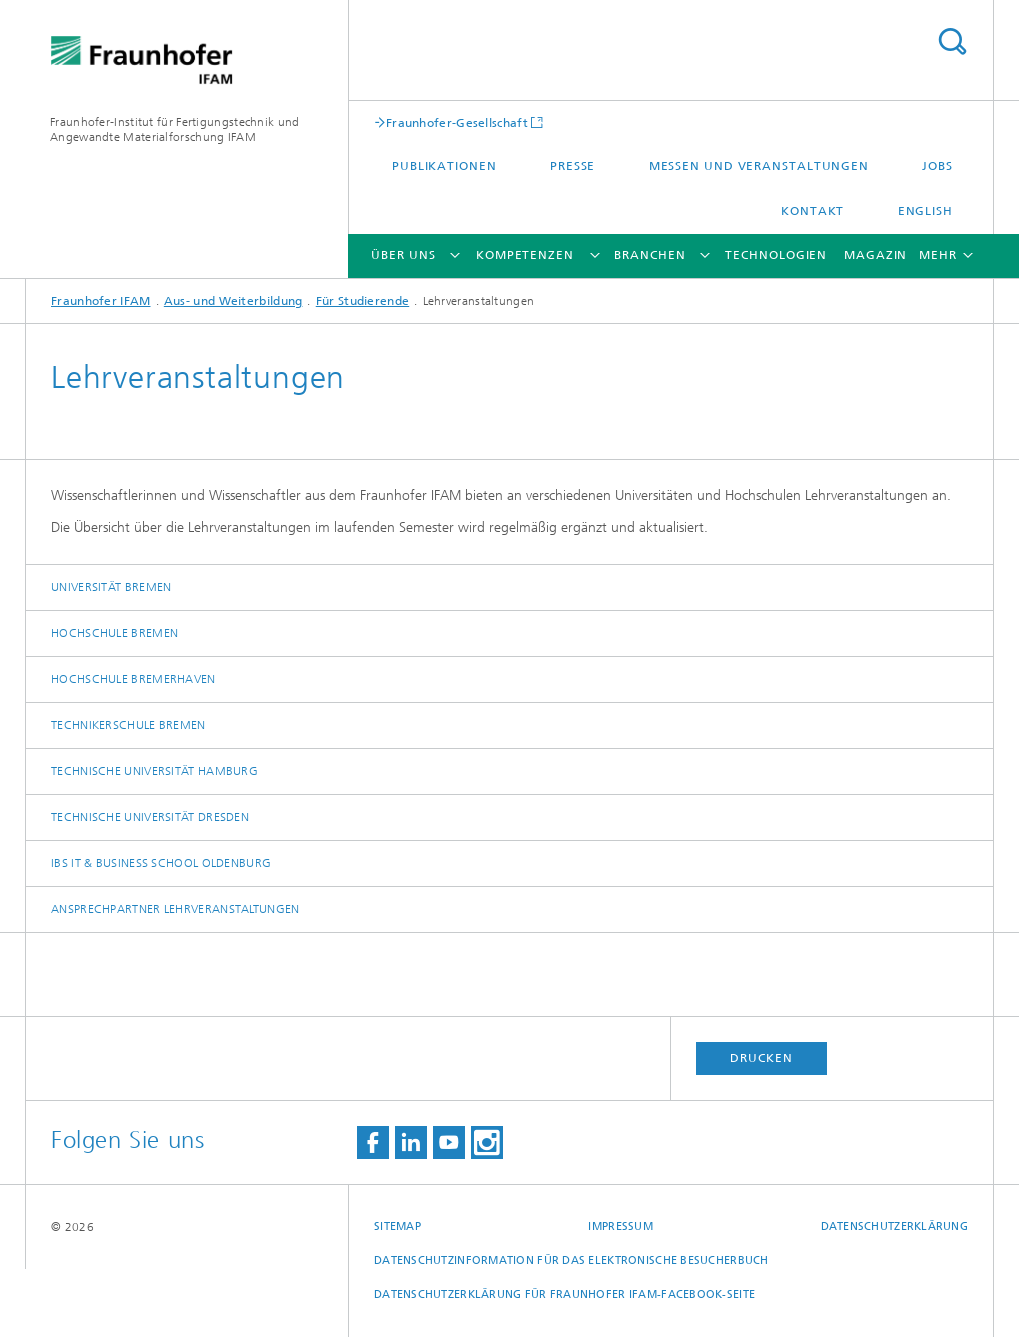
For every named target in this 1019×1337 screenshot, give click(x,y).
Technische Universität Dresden (150, 817)
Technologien (776, 255)
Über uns (403, 255)
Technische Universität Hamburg (154, 771)
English (925, 211)
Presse (572, 166)
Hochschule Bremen (114, 633)
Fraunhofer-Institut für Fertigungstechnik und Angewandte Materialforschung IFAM (175, 129)
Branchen (649, 255)
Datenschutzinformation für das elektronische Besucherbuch (571, 1260)
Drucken (761, 1058)
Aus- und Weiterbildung (233, 301)
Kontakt (812, 211)
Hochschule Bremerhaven (133, 679)
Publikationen (444, 166)
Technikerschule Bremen (128, 725)
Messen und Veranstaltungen (759, 166)
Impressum (620, 1226)
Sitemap (397, 1226)
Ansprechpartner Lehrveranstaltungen (175, 909)
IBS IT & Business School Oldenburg (161, 863)
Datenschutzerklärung (895, 1226)
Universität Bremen (111, 587)
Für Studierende (363, 301)
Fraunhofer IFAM (101, 301)
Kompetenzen (525, 255)
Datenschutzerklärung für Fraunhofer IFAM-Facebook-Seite (564, 1294)
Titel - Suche (952, 41)
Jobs (937, 166)
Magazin (875, 255)
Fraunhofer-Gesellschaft (457, 122)
